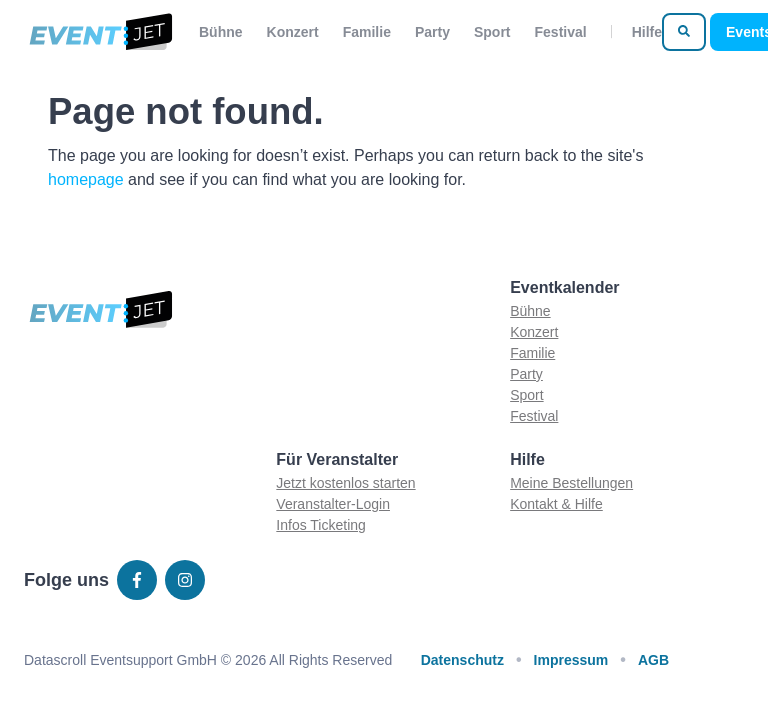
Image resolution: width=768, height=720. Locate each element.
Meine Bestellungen (571, 483)
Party (432, 32)
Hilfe (647, 32)
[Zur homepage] (99, 32)
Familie (367, 32)
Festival (561, 32)
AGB (653, 660)
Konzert (293, 32)
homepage (86, 179)
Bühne (221, 32)
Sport (492, 32)
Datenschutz (462, 660)
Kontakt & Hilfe (556, 504)
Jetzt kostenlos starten (345, 483)
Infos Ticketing (321, 525)
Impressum (571, 660)
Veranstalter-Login (333, 504)
